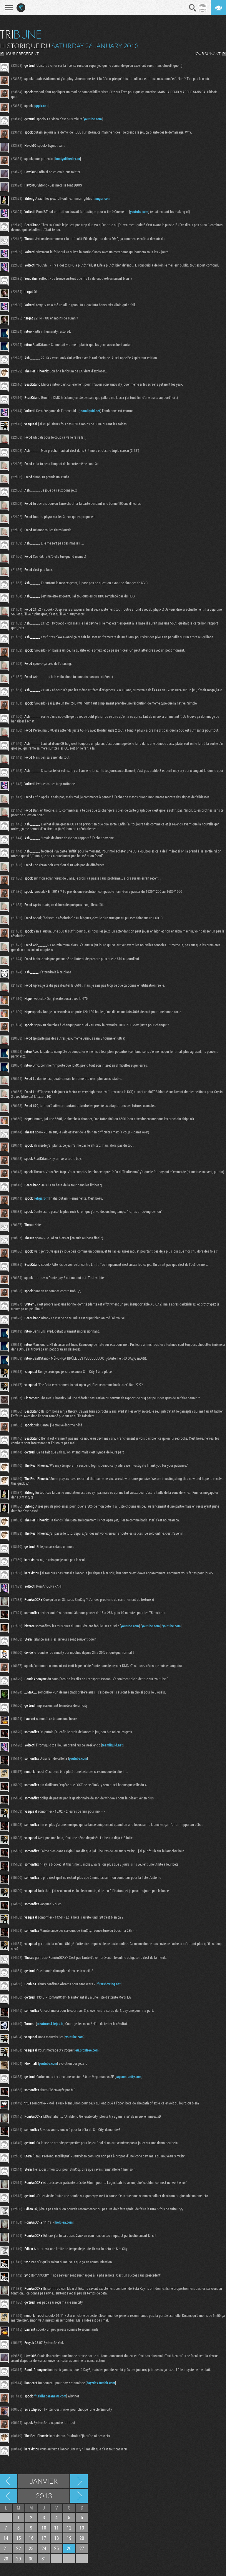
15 (18, 2538)
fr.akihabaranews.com (50, 2396)
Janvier (44, 2481)
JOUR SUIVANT (207, 53)
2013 (44, 2495)
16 (31, 2538)
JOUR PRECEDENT (22, 53)
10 (43, 2528)
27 (81, 2548)
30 (31, 2558)
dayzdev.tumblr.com (101, 2382)
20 (81, 2538)
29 (18, 2558)
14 (6, 2538)
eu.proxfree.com (87, 2050)
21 (6, 2548)
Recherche (192, 8)
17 (43, 2538)
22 (18, 2548)
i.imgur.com (102, 198)
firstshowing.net (109, 1983)
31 (43, 2558)
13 (81, 2528)
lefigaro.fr (41, 1198)
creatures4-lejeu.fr (50, 2023)
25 (56, 2548)
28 (6, 2558)
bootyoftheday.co (67, 158)
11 (56, 2528)
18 (56, 2538)
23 (31, 2548)
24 (43, 2548)
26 (69, 2548)
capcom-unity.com (129, 2076)
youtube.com (93, 118)
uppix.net (41, 105)
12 (69, 2528)
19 (69, 2538)
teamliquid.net (89, 410)
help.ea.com (64, 2222)
